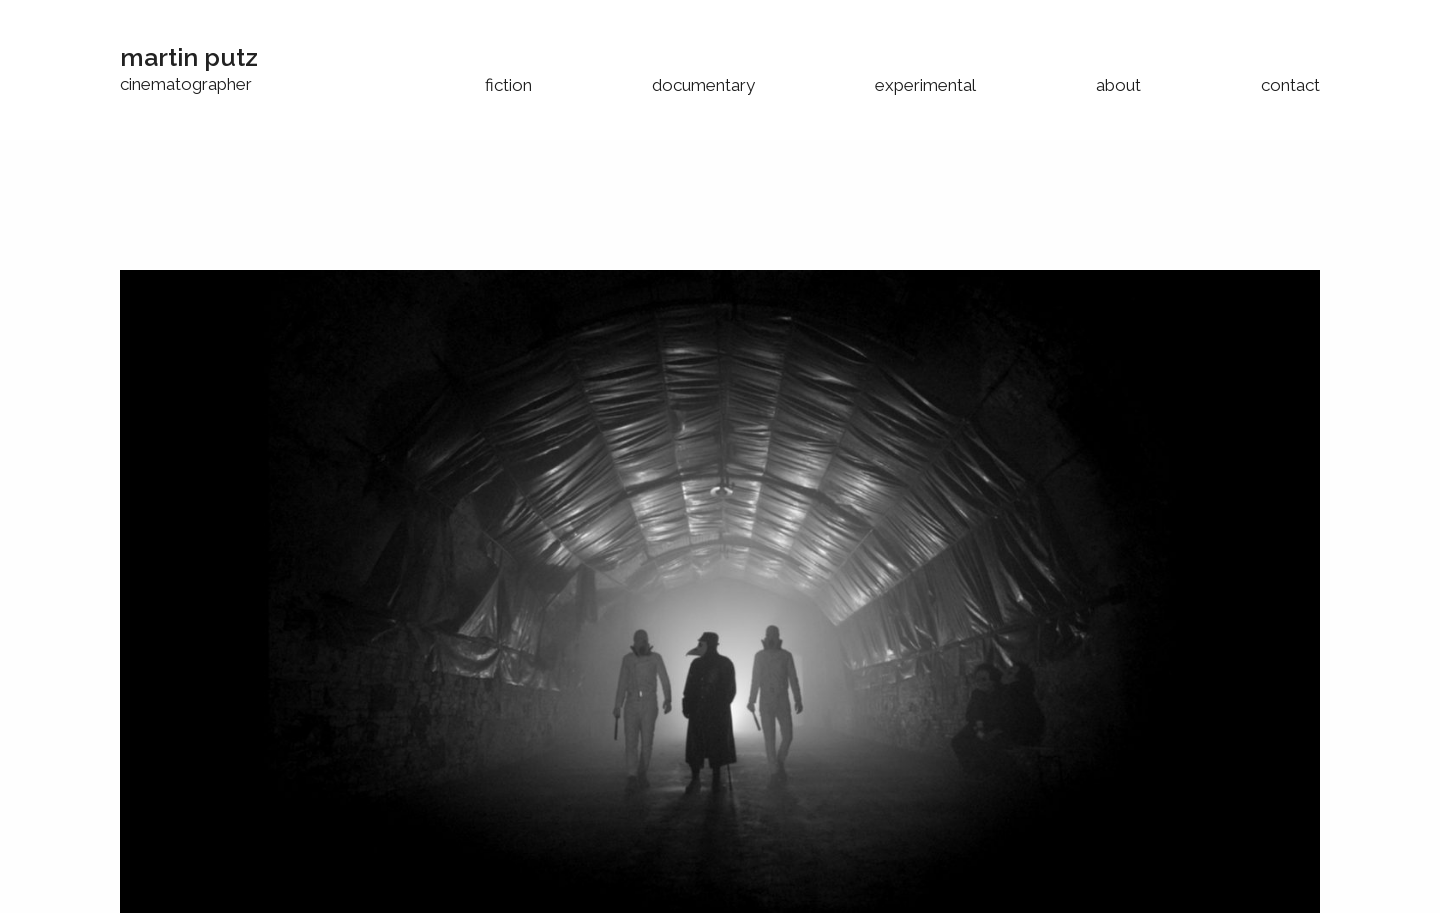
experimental (925, 85)
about (1118, 85)
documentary (703, 85)
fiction (508, 85)
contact (1290, 85)
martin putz (189, 57)
